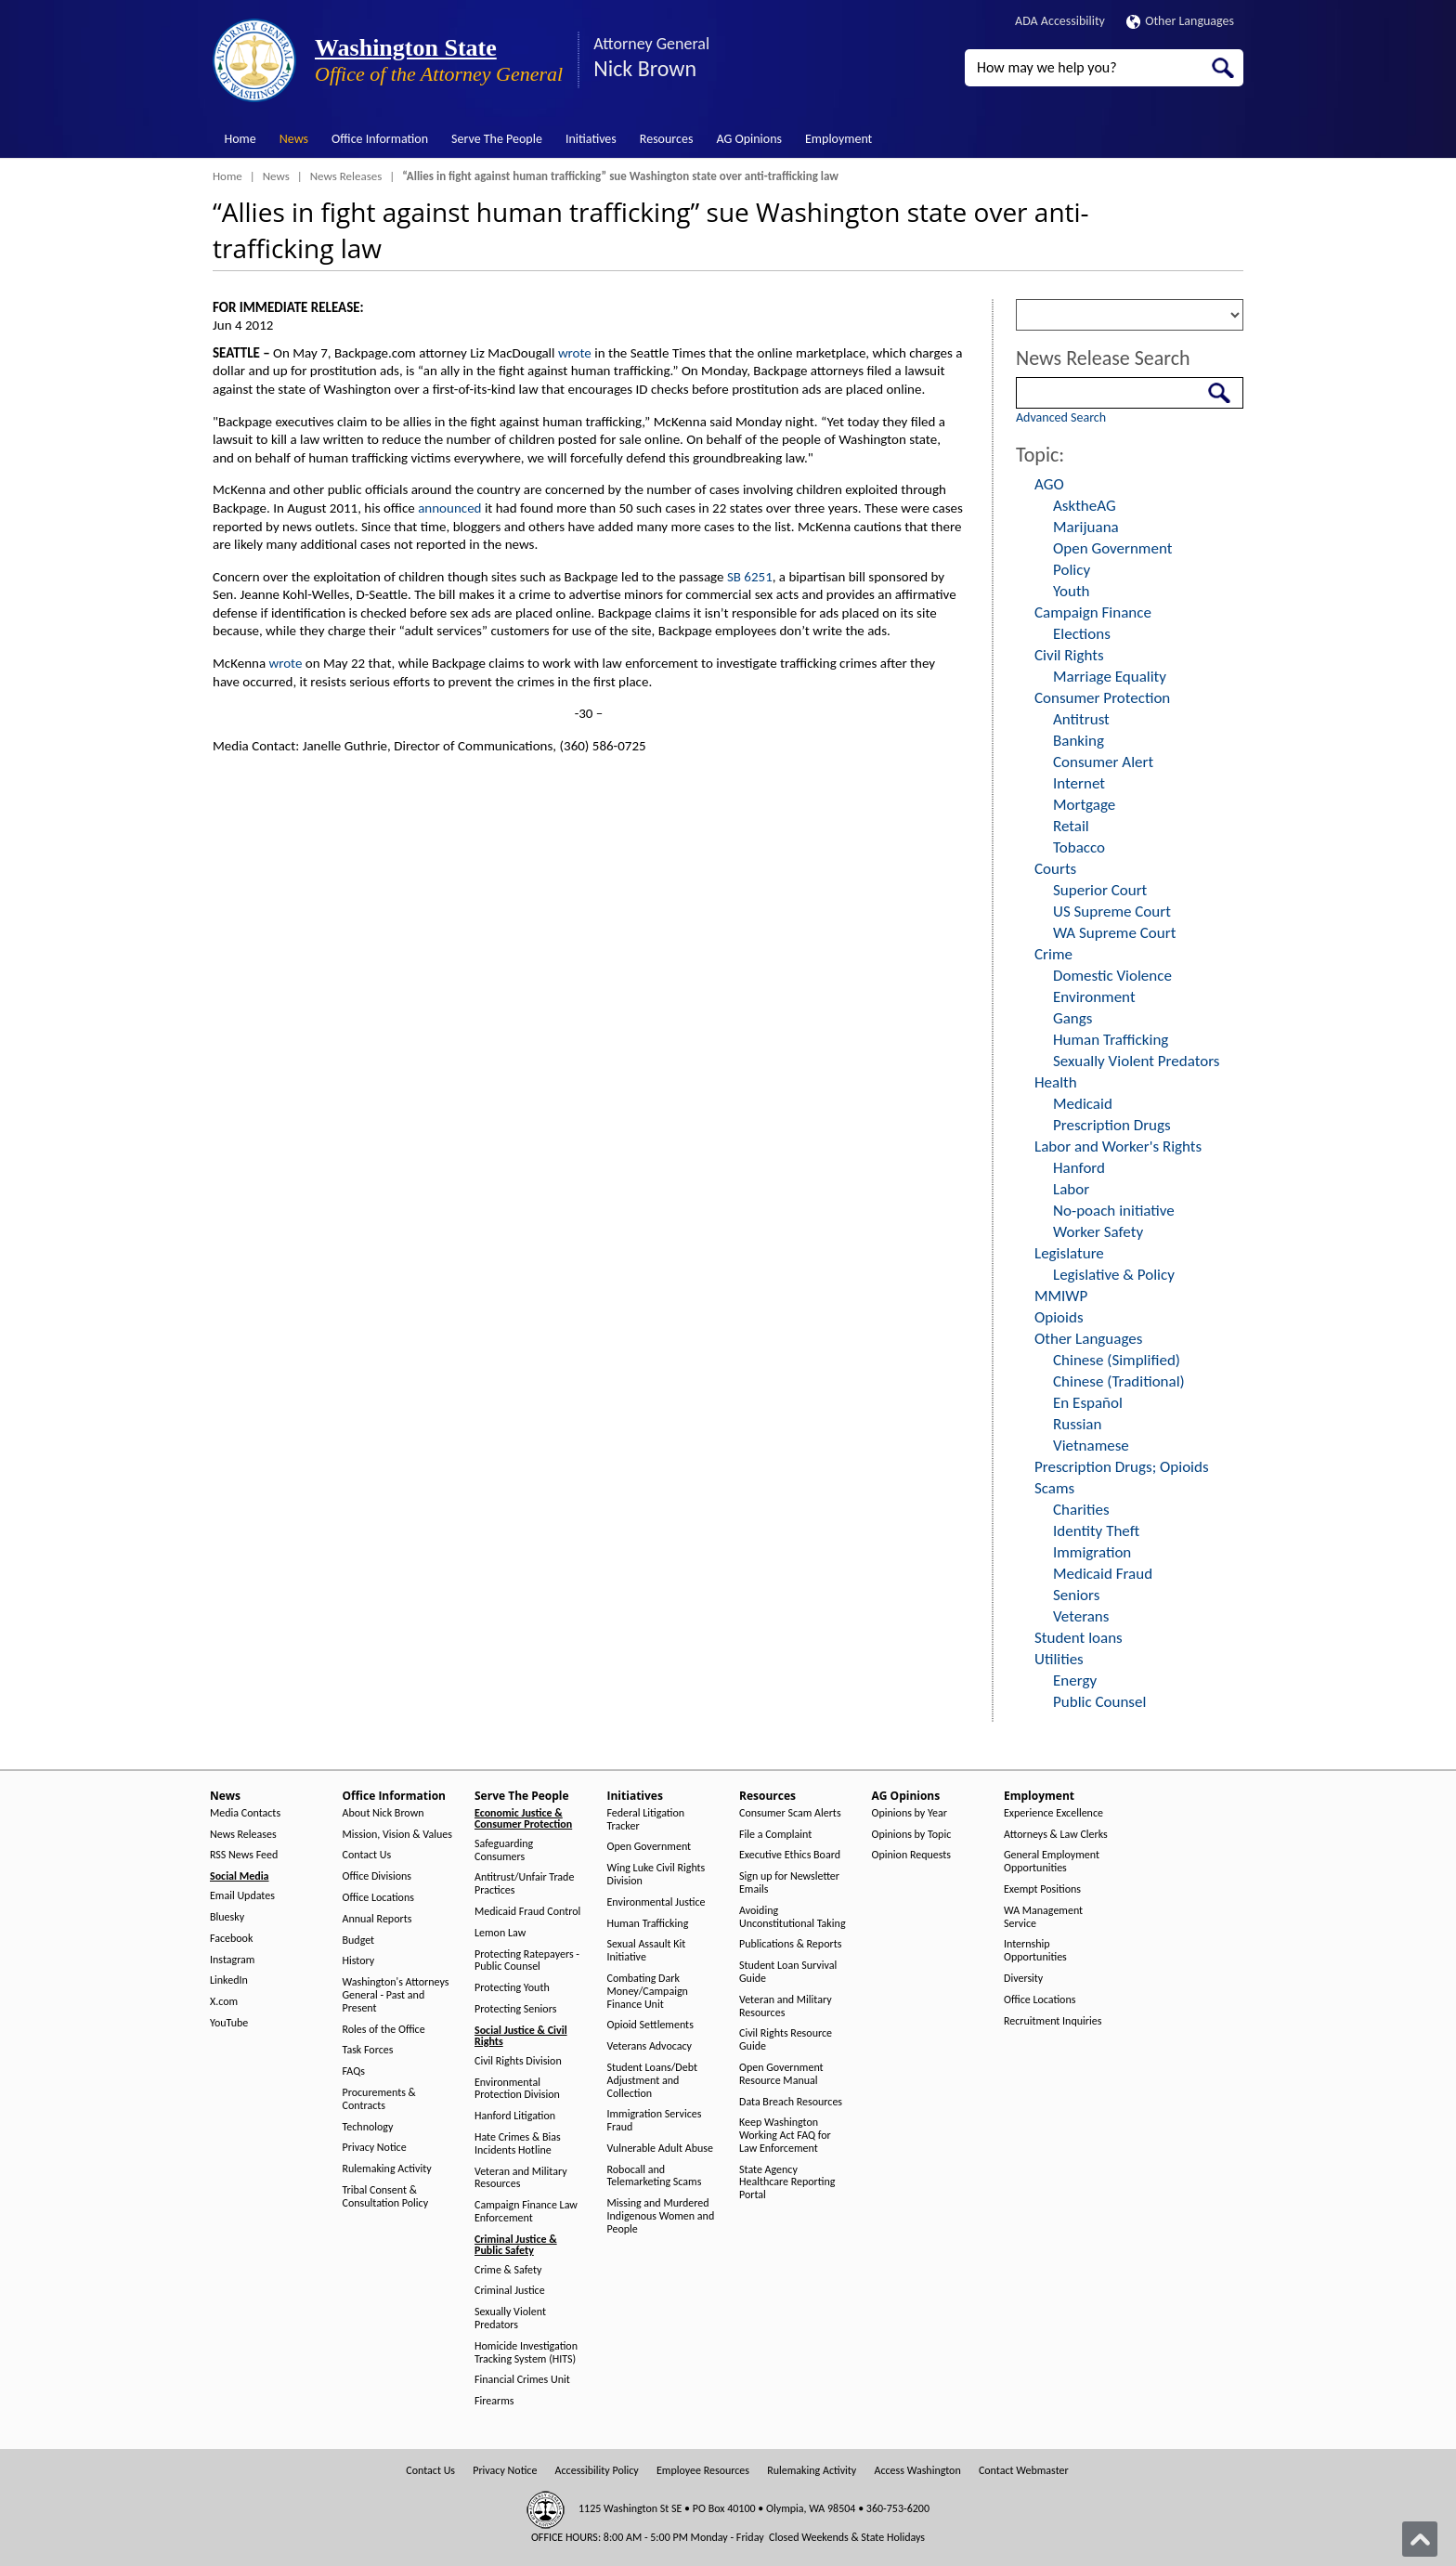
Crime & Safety (507, 2270)
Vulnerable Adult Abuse (660, 2149)
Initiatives (591, 139)
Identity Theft (1096, 1531)
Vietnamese (1091, 1445)
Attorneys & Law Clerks (1056, 1835)
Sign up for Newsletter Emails (789, 1882)
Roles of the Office (384, 2030)
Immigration (1092, 1552)
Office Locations (378, 1898)
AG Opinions (749, 139)
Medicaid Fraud (1102, 1573)
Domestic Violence (1112, 975)
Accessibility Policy (597, 2471)
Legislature (1069, 1253)
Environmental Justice (656, 1902)
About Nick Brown (383, 1813)
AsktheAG (1084, 505)
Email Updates (242, 1896)
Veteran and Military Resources (520, 2178)
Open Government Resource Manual (781, 2074)
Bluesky (227, 1917)
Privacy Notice (375, 2148)
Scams (1054, 1488)
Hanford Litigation (514, 2116)
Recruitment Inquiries (1052, 2021)
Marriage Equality (1109, 676)
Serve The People (496, 139)
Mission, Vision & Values (397, 1835)
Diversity (1023, 1979)
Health (1055, 1082)
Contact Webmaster (1024, 2471)
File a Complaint (775, 1835)
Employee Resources (702, 2471)
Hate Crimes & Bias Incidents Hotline (517, 2143)
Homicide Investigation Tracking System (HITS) (526, 2352)
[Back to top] (1419, 2539)
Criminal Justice (509, 2291)
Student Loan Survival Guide (788, 1972)
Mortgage (1084, 804)
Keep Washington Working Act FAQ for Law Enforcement (785, 2136)
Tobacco (1079, 847)
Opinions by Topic (912, 1835)
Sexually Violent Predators (1136, 1061)
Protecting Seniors (515, 2009)
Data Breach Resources (790, 2102)
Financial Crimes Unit (522, 2380)
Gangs (1072, 1018)
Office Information (380, 139)
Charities (1081, 1509)
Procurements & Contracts (379, 2099)
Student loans (1078, 1638)
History (359, 1961)
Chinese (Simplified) (1116, 1360)
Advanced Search (1061, 417)
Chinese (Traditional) (1119, 1381)
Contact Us (367, 1855)
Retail (1071, 826)
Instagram (232, 1960)
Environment (1094, 997)
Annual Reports (377, 1919)
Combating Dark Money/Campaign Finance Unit (647, 1992)
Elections (1082, 634)
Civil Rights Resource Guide (785, 2039)
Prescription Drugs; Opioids (1121, 1467)
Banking (1078, 740)
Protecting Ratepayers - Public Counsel (526, 1960)
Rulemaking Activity (387, 2169)
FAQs (354, 2071)
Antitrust (1081, 719)
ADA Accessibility (1060, 21)
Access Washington (917, 2471)
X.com (224, 2002)
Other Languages (1180, 21)
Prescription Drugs (1112, 1125)
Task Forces (368, 2050)
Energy (1075, 1680)
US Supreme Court (1112, 911)
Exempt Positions (1042, 1889)
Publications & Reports (790, 1944)
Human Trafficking (1110, 1039)
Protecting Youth (512, 1988)
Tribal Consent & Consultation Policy (386, 2196)
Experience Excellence (1053, 1813)
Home (240, 139)
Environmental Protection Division (517, 2089)
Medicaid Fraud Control (527, 1912)
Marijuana (1086, 527)
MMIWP (1060, 1296)
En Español (1088, 1403)
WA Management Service (1043, 1917)
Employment (838, 139)
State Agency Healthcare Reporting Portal (787, 2183)
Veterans (1081, 1616)
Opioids (1059, 1317)
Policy (1071, 570)
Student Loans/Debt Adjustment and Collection (652, 2081)
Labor (1071, 1189)
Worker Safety (1098, 1232)
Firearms (494, 2401)
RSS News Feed (244, 1855)
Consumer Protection (1102, 698)
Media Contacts (245, 1813)
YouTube (229, 2023)
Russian (1077, 1424)
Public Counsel (1099, 1702)
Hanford (1079, 1168)
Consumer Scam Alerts (790, 1813)
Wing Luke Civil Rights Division (656, 1874)
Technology (368, 2127)
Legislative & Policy (1114, 1274)
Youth (1071, 591)
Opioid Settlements (650, 2025)
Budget (359, 1940)
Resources (667, 139)
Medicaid (1082, 1104)
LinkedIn (229, 1980)
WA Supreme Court (1114, 933)
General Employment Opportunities (1051, 1861)
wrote (575, 353)
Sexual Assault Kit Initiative (646, 1950)
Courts (1055, 869)
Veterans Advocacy (650, 2046)
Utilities (1059, 1659)
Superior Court (1100, 890)
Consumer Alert (1103, 762)
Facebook (231, 1939)
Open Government (1112, 548)
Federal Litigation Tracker (646, 1819)
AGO (1049, 484)
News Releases (346, 176)
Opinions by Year (909, 1813)
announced (449, 508)
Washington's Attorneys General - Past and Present (396, 1995)
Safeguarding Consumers (503, 1850)
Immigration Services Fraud (654, 2120)
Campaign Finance (1092, 612)
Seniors (1076, 1595)
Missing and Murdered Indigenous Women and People (661, 2216)
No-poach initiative (1114, 1210)
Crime (1053, 954)
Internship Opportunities (1035, 1950)
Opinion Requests (912, 1855)
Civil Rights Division (518, 2061)
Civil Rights (1069, 655)
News (294, 139)
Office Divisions (377, 1876)
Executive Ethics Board (789, 1855)
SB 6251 (750, 576)
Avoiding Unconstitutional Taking (792, 1917)
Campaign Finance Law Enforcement (526, 2211)
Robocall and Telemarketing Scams (654, 2176)
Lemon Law (500, 1933)
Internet (1079, 783)
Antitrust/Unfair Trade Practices (524, 1883)
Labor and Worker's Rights (1118, 1146)
